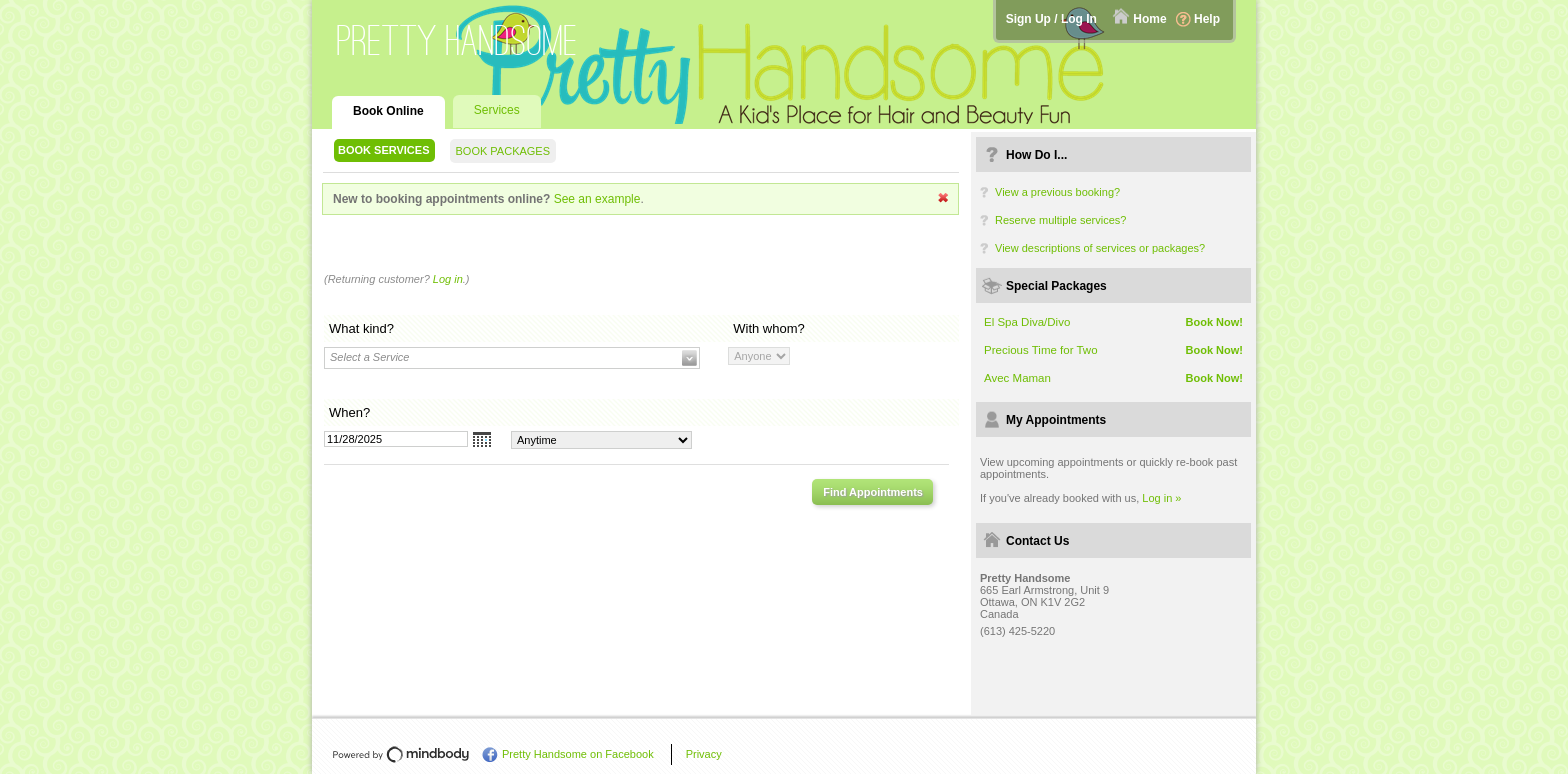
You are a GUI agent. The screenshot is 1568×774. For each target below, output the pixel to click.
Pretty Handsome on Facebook (578, 754)
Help (1207, 19)
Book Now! (1214, 322)
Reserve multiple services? (1060, 220)
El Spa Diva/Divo (1027, 322)
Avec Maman (1017, 378)
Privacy (704, 754)
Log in (448, 279)
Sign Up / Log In (1051, 19)
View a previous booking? (1057, 192)
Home (1149, 19)
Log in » (1161, 498)
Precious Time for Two (1041, 350)
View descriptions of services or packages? (1100, 248)
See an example (597, 199)
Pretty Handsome (457, 40)
